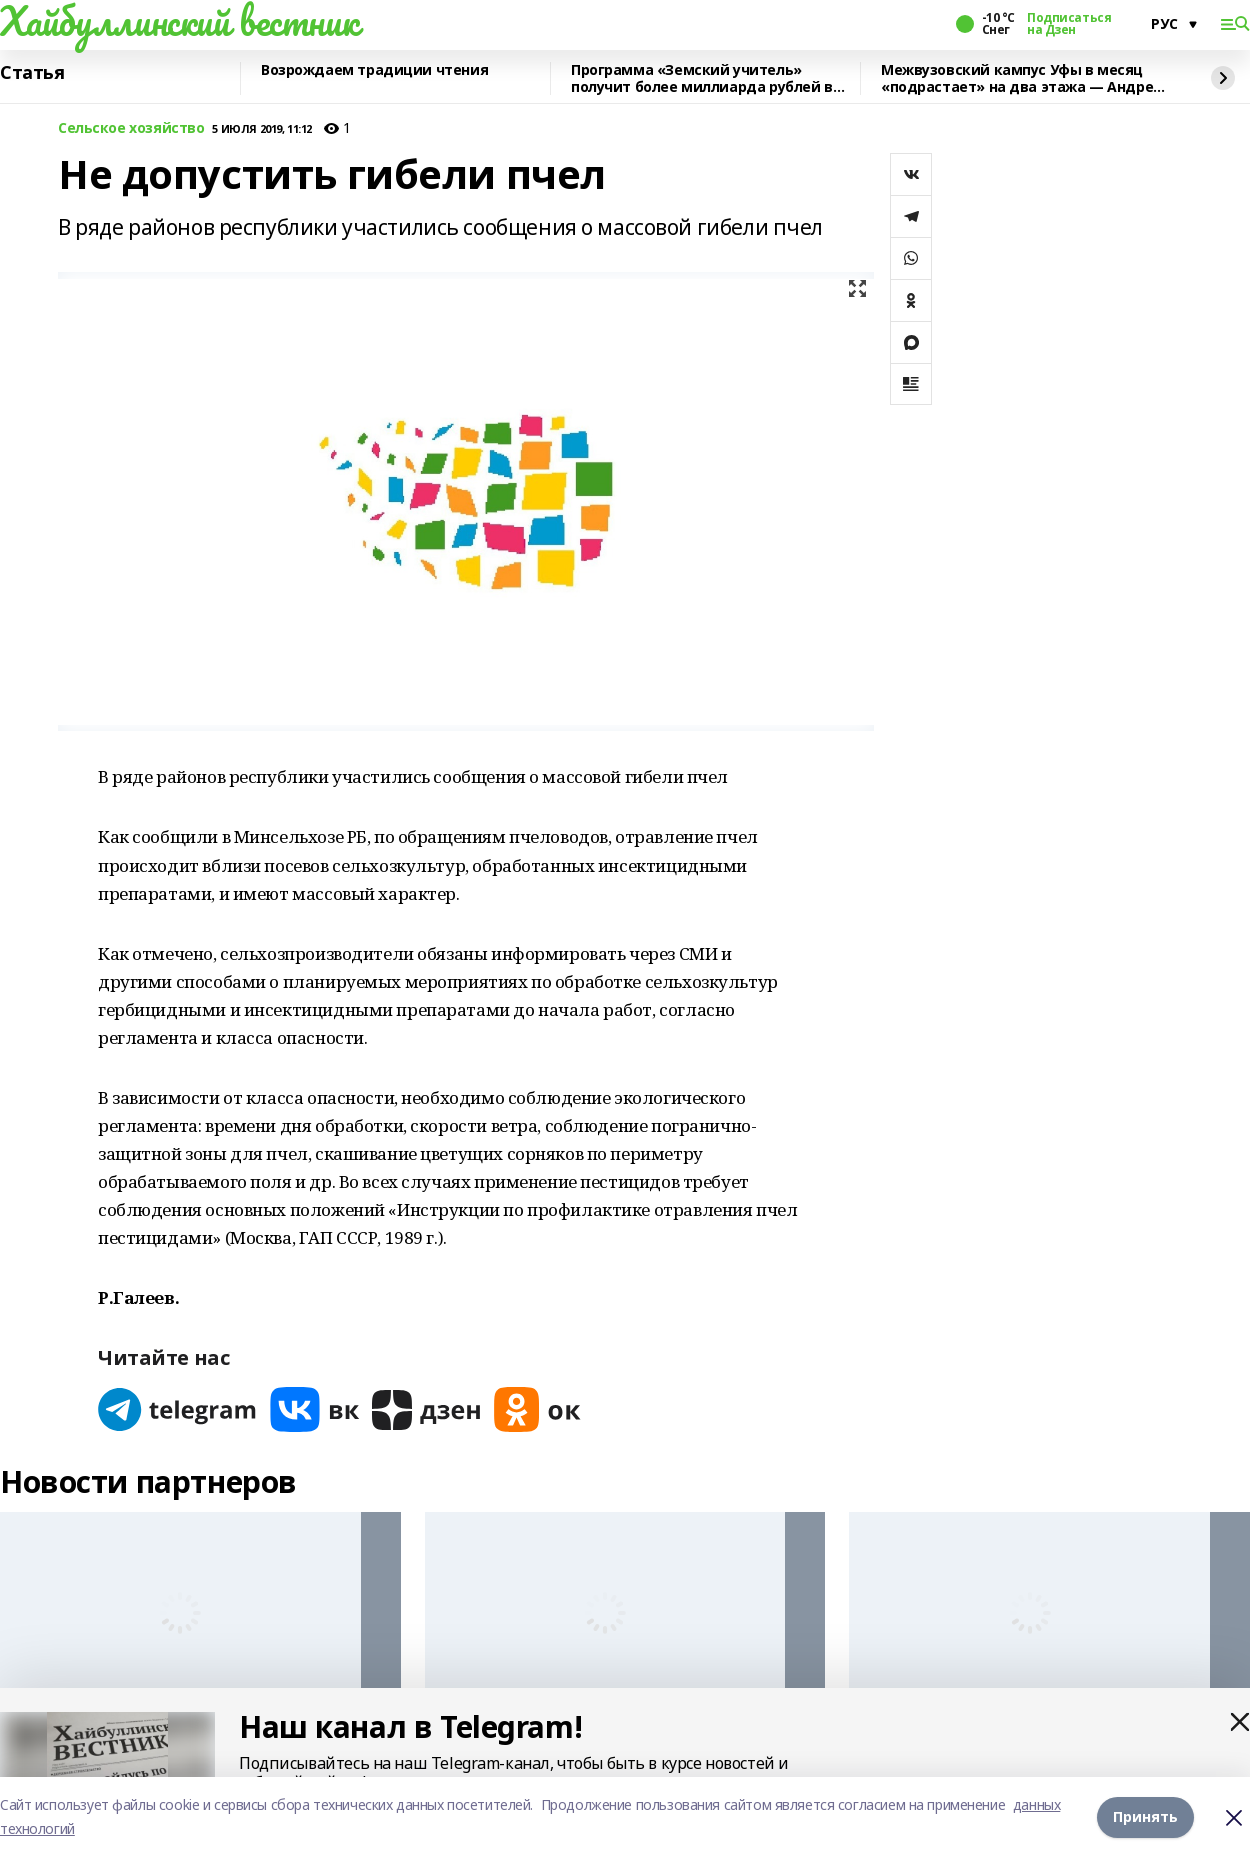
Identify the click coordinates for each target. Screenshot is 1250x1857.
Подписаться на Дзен (1069, 24)
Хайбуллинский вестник (179, 21)
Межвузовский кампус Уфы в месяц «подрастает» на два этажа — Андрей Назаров (1022, 78)
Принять (1145, 1816)
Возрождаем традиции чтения (374, 70)
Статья (32, 73)
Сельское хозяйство (131, 128)
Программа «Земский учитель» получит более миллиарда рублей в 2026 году (702, 78)
